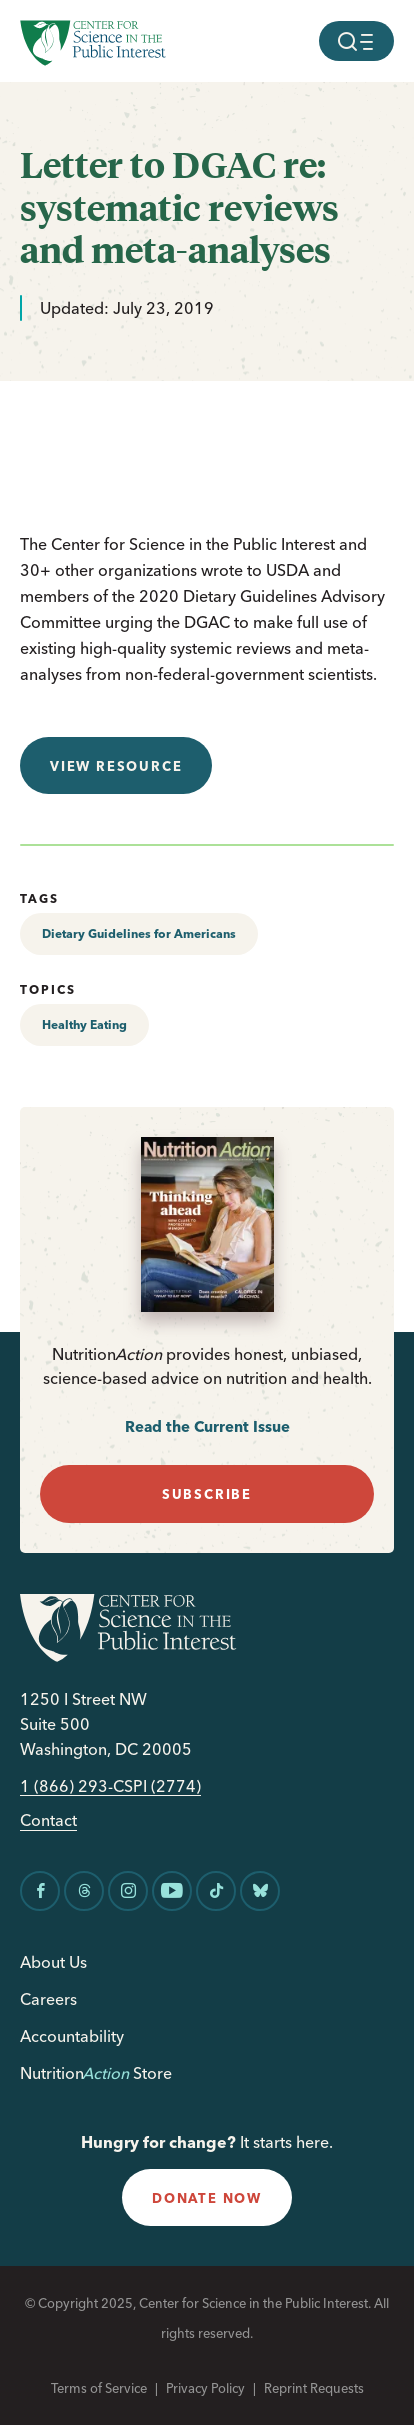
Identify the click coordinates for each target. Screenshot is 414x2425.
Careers (48, 1999)
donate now (207, 2198)
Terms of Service (99, 2388)
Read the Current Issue (207, 1426)
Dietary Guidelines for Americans (139, 933)
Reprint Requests (314, 2388)
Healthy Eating (84, 1024)
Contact (48, 1820)
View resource (116, 766)
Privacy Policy (205, 2388)
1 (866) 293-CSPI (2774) (110, 1786)
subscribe (207, 1494)
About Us (53, 1962)
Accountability (72, 2036)
